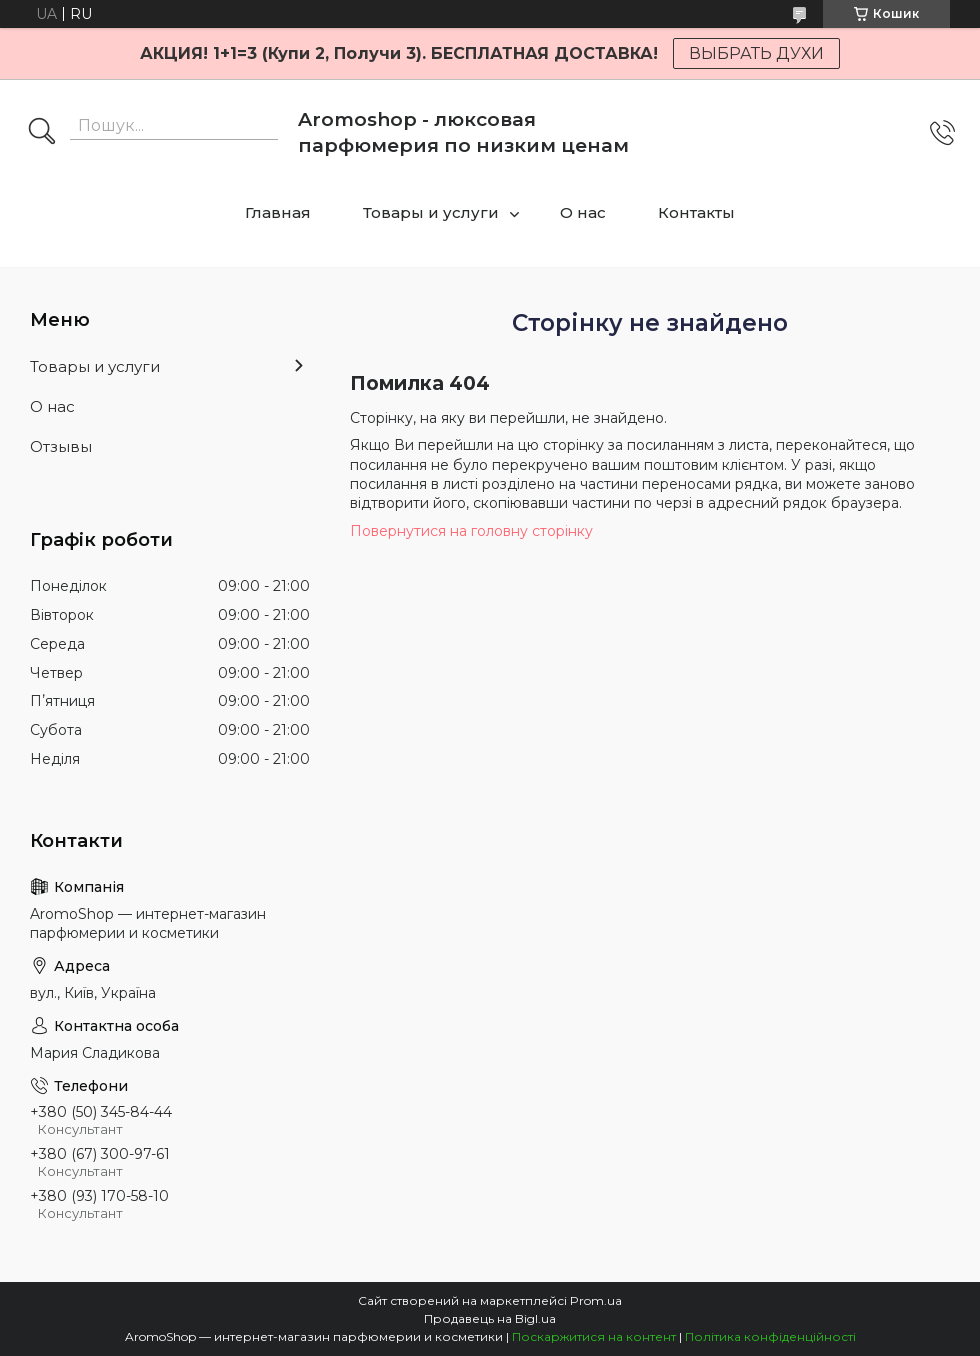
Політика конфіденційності (770, 1336)
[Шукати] (42, 133)
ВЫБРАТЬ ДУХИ (756, 53)
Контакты (696, 212)
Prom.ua (596, 1300)
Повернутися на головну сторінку (471, 531)
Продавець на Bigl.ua (490, 1318)
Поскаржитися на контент (594, 1336)
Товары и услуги (431, 212)
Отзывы (61, 446)
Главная (278, 212)
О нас (583, 212)
